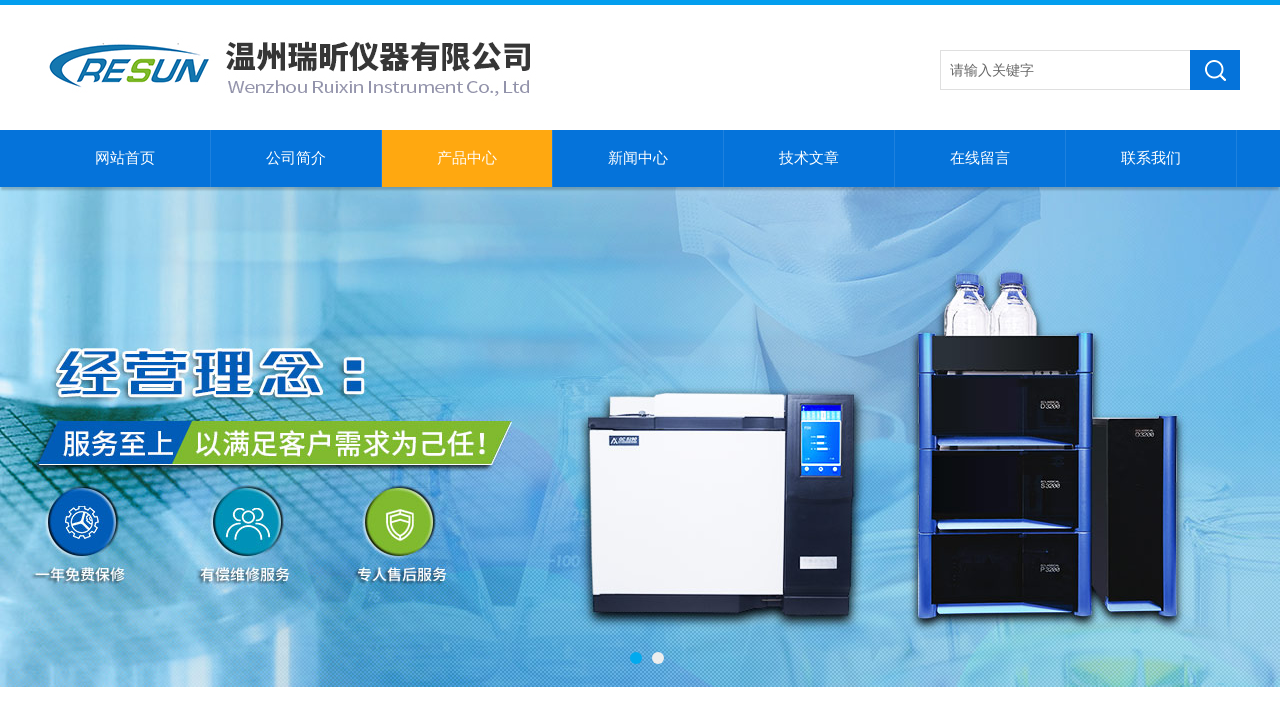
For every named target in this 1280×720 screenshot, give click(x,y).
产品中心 (467, 158)
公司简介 (296, 158)
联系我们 (1151, 158)
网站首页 (125, 158)
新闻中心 (638, 158)
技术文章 (809, 158)
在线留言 (980, 158)
